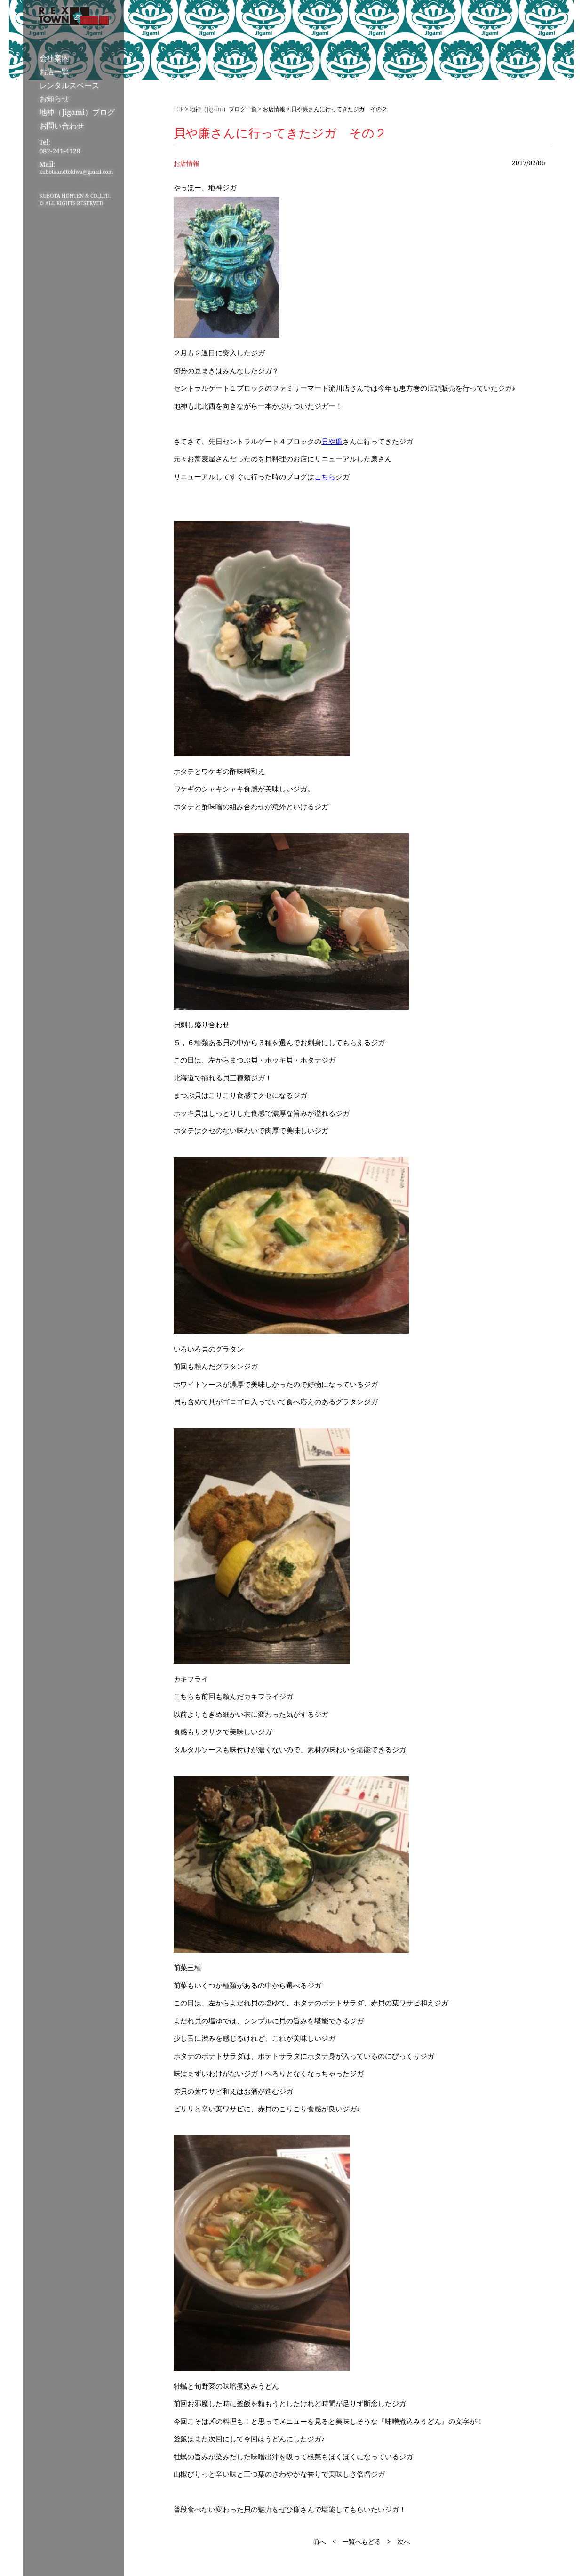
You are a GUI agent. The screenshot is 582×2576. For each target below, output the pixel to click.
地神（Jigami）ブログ (77, 112)
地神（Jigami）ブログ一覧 (223, 109)
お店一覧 (55, 71)
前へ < (324, 2541)
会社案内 (55, 58)
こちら (324, 476)
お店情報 (274, 109)
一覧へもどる (362, 2541)
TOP (179, 109)
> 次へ (398, 2541)
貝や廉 (332, 441)
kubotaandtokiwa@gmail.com (76, 171)
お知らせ (55, 98)
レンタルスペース (70, 85)
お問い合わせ (62, 126)
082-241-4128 (60, 150)
